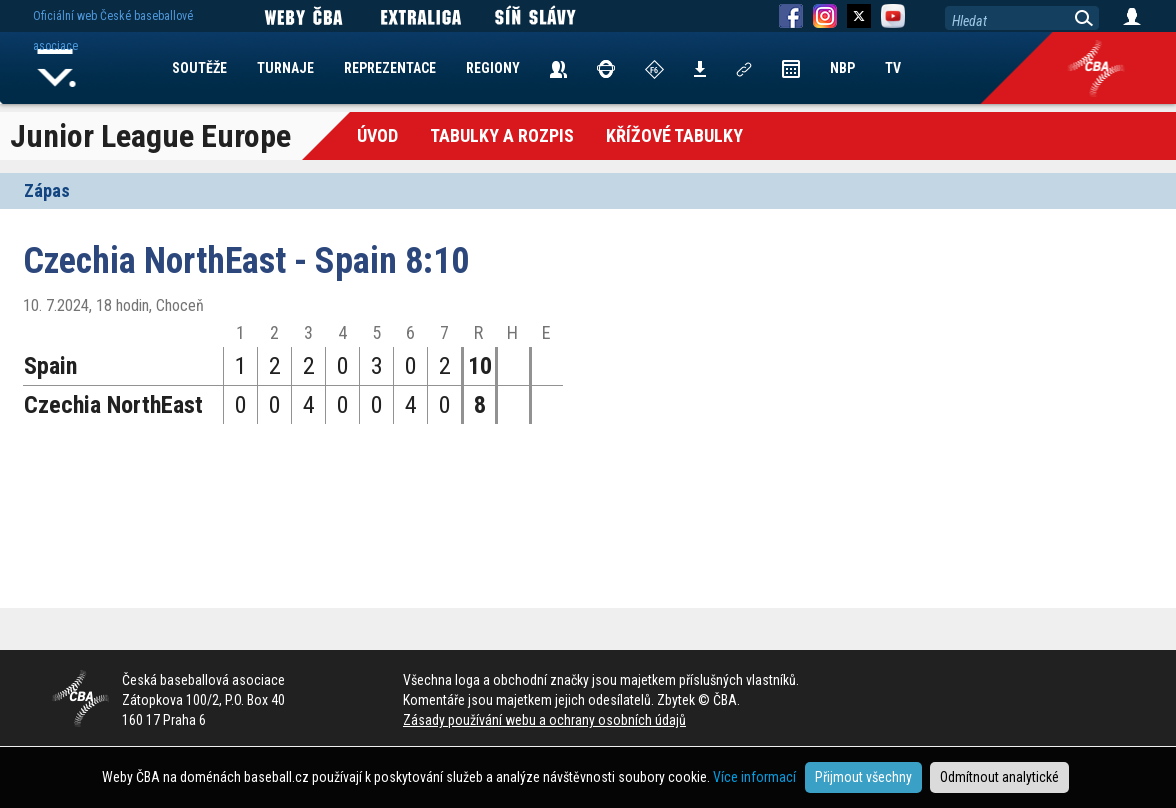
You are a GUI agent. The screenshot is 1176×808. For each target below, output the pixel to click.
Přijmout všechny (863, 777)
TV (893, 68)
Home (57, 68)
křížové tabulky (674, 135)
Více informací (754, 777)
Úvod (377, 135)
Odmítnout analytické (999, 777)
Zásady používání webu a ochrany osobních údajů (544, 720)
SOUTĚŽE (199, 68)
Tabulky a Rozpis (502, 135)
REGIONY (493, 68)
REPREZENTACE (390, 68)
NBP (842, 68)
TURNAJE (285, 68)
